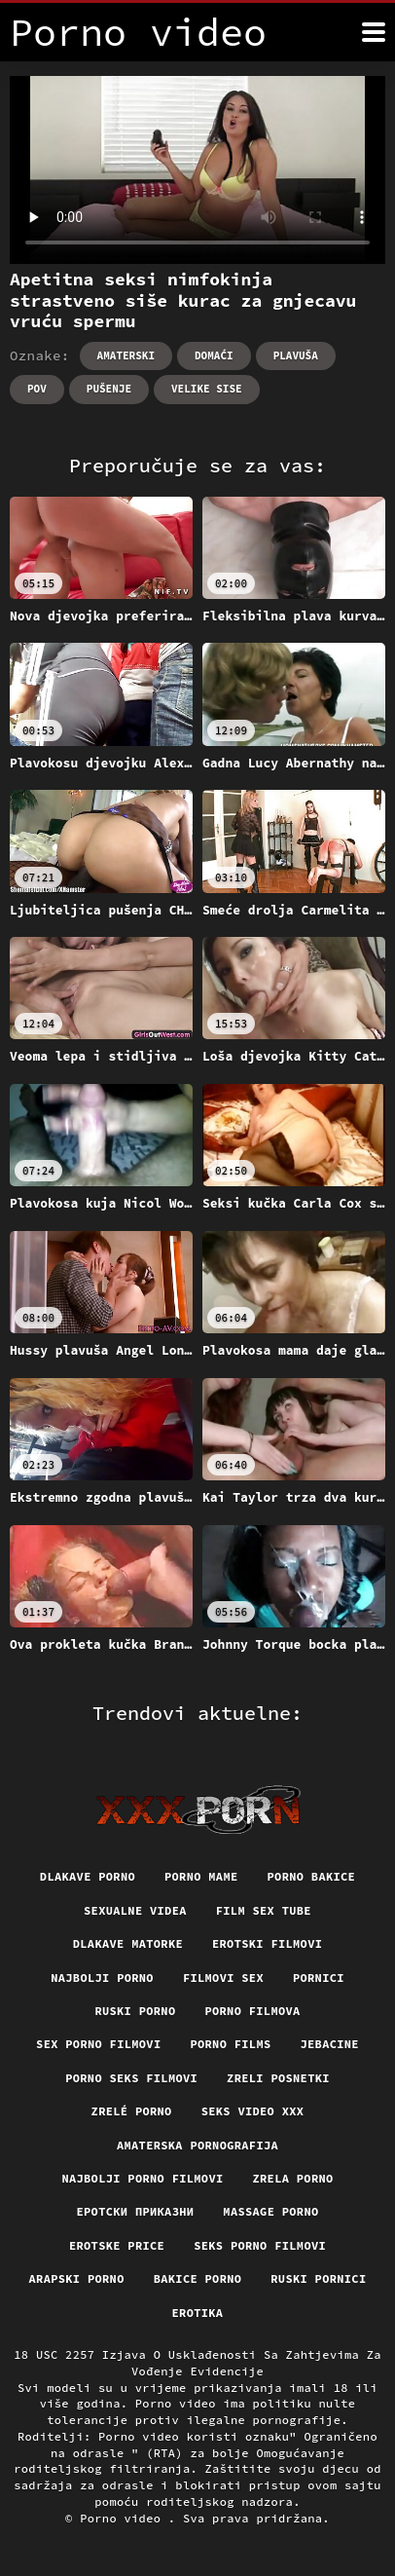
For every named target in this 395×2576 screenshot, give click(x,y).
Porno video (124, 2518)
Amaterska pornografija (197, 2145)
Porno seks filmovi (131, 2078)
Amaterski (126, 355)
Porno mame (201, 1876)
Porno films (230, 2043)
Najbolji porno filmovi (142, 2178)
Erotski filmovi (267, 1943)
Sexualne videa (135, 1910)
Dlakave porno (87, 1876)
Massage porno (270, 2211)
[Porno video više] (373, 32)
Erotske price (116, 2245)
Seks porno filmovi (260, 2245)
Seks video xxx (253, 2111)
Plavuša (295, 355)
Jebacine (330, 2043)
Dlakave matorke (128, 1943)
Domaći (214, 355)
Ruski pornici (318, 2278)
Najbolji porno (102, 1977)
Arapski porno (77, 2278)
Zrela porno (293, 2178)
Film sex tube (263, 1910)
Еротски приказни (136, 2211)
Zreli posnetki (278, 2078)
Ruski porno (134, 2010)
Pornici (318, 1977)
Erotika (198, 2312)
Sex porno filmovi (98, 2043)
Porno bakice (312, 1876)
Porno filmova (252, 2010)
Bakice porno (198, 2278)
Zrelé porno (131, 2111)
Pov (37, 388)
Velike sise (206, 388)
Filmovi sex (223, 1977)
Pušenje (109, 388)
